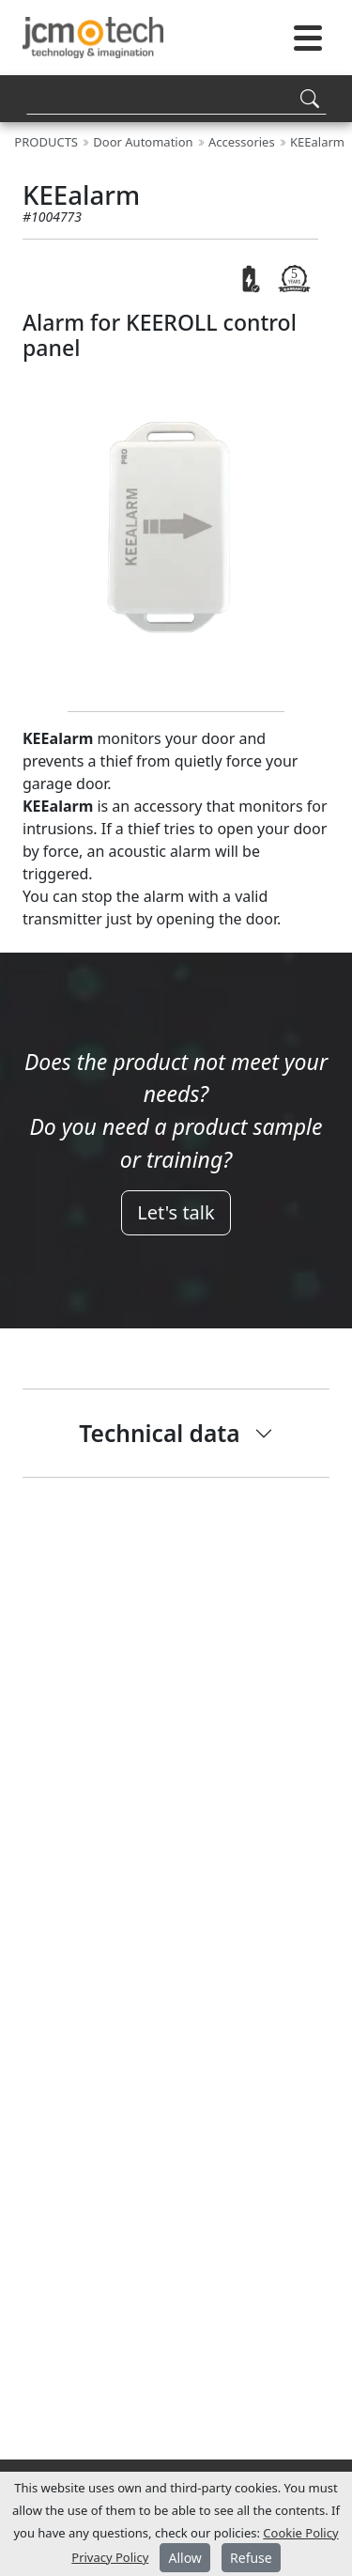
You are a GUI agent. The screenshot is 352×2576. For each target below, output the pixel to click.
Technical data (159, 1433)
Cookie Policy (300, 2532)
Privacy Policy (109, 2557)
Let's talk (175, 1212)
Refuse (251, 2558)
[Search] (176, 98)
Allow (184, 2558)
